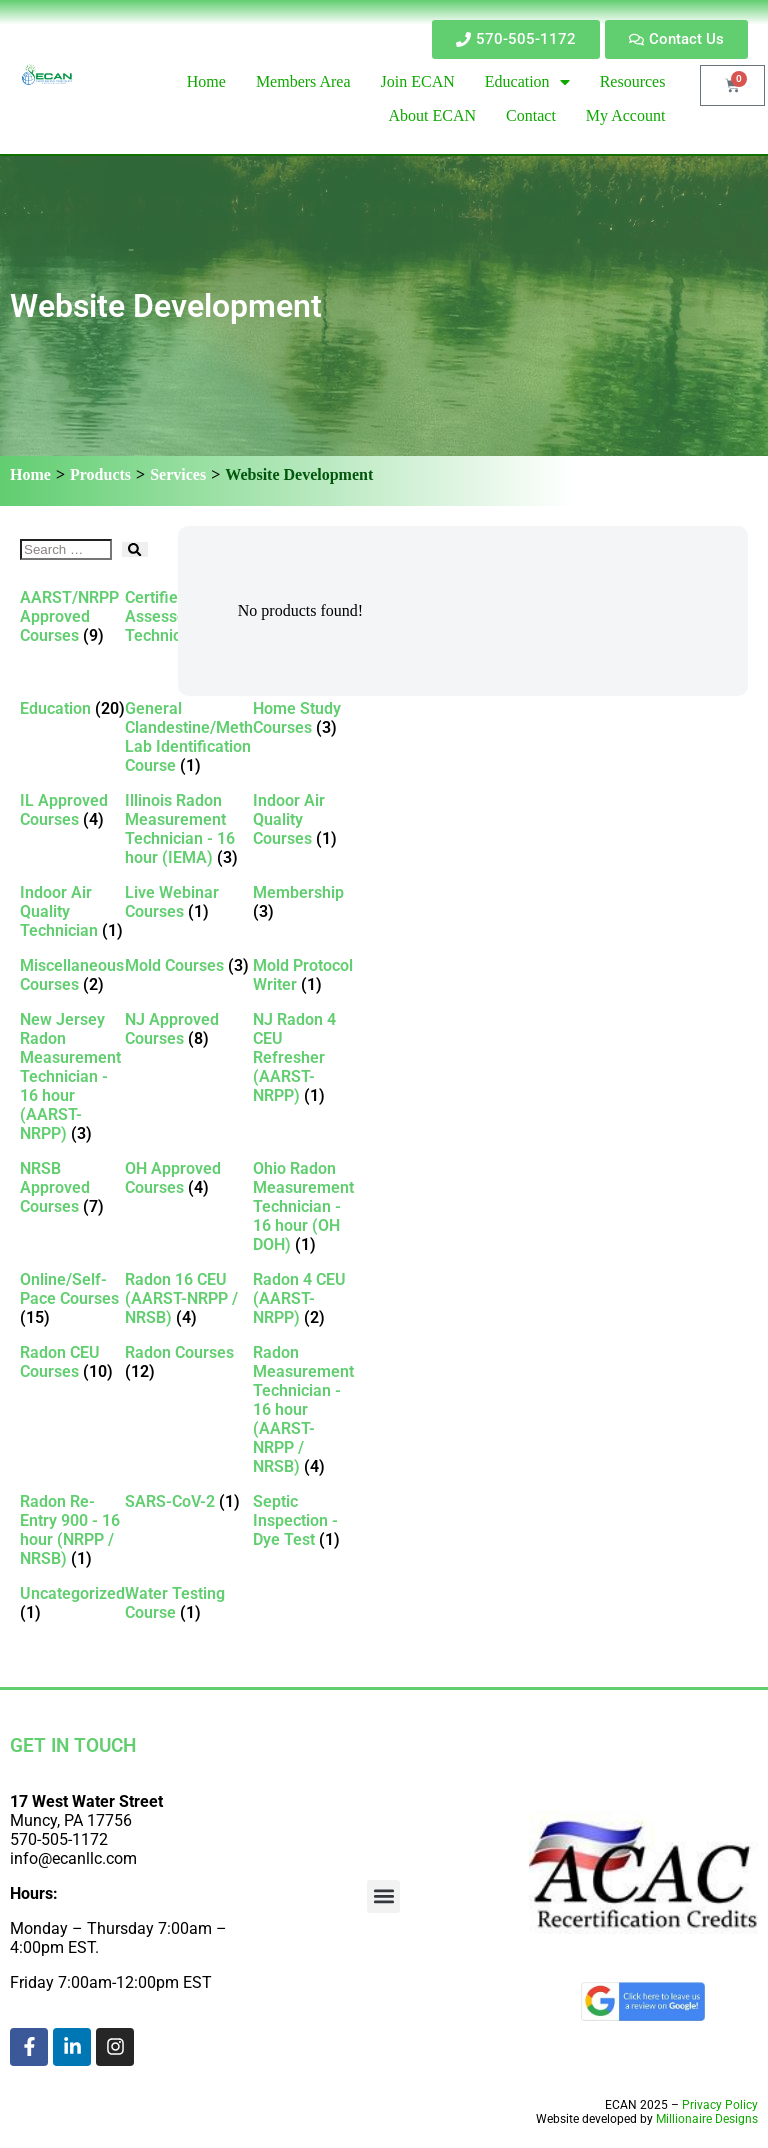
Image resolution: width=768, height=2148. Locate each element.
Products (100, 474)
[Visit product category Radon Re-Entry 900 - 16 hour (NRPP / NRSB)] (72, 1530)
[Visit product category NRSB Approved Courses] (72, 1187)
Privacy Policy (720, 2105)
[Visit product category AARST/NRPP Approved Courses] (72, 616)
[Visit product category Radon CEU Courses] (72, 1362)
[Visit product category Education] (72, 708)
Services (178, 474)
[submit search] (134, 549)
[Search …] (66, 549)
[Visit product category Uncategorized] (72, 1603)
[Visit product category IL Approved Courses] (72, 810)
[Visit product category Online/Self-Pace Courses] (72, 1298)
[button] (383, 1896)
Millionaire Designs (707, 2119)
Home (30, 474)
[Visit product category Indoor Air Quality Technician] (72, 911)
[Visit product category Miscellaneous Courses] (72, 975)
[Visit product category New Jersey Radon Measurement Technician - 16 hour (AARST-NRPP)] (72, 1076)
